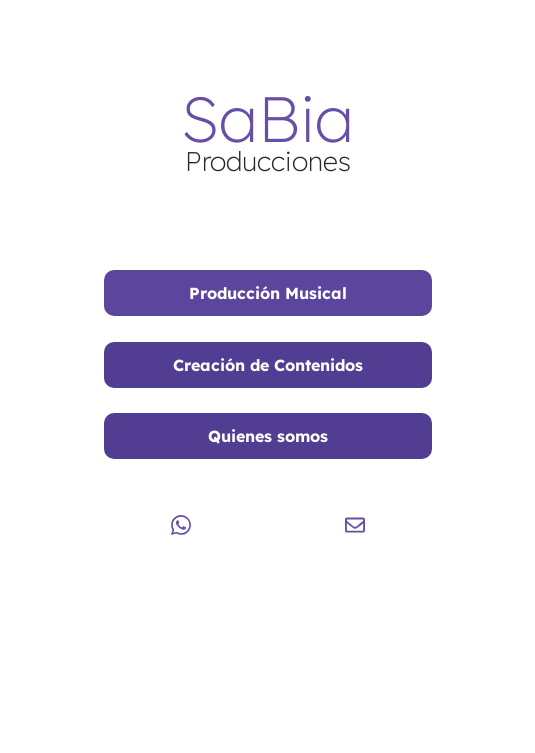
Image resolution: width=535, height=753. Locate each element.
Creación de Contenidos (268, 365)
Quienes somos (268, 436)
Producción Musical (268, 293)
